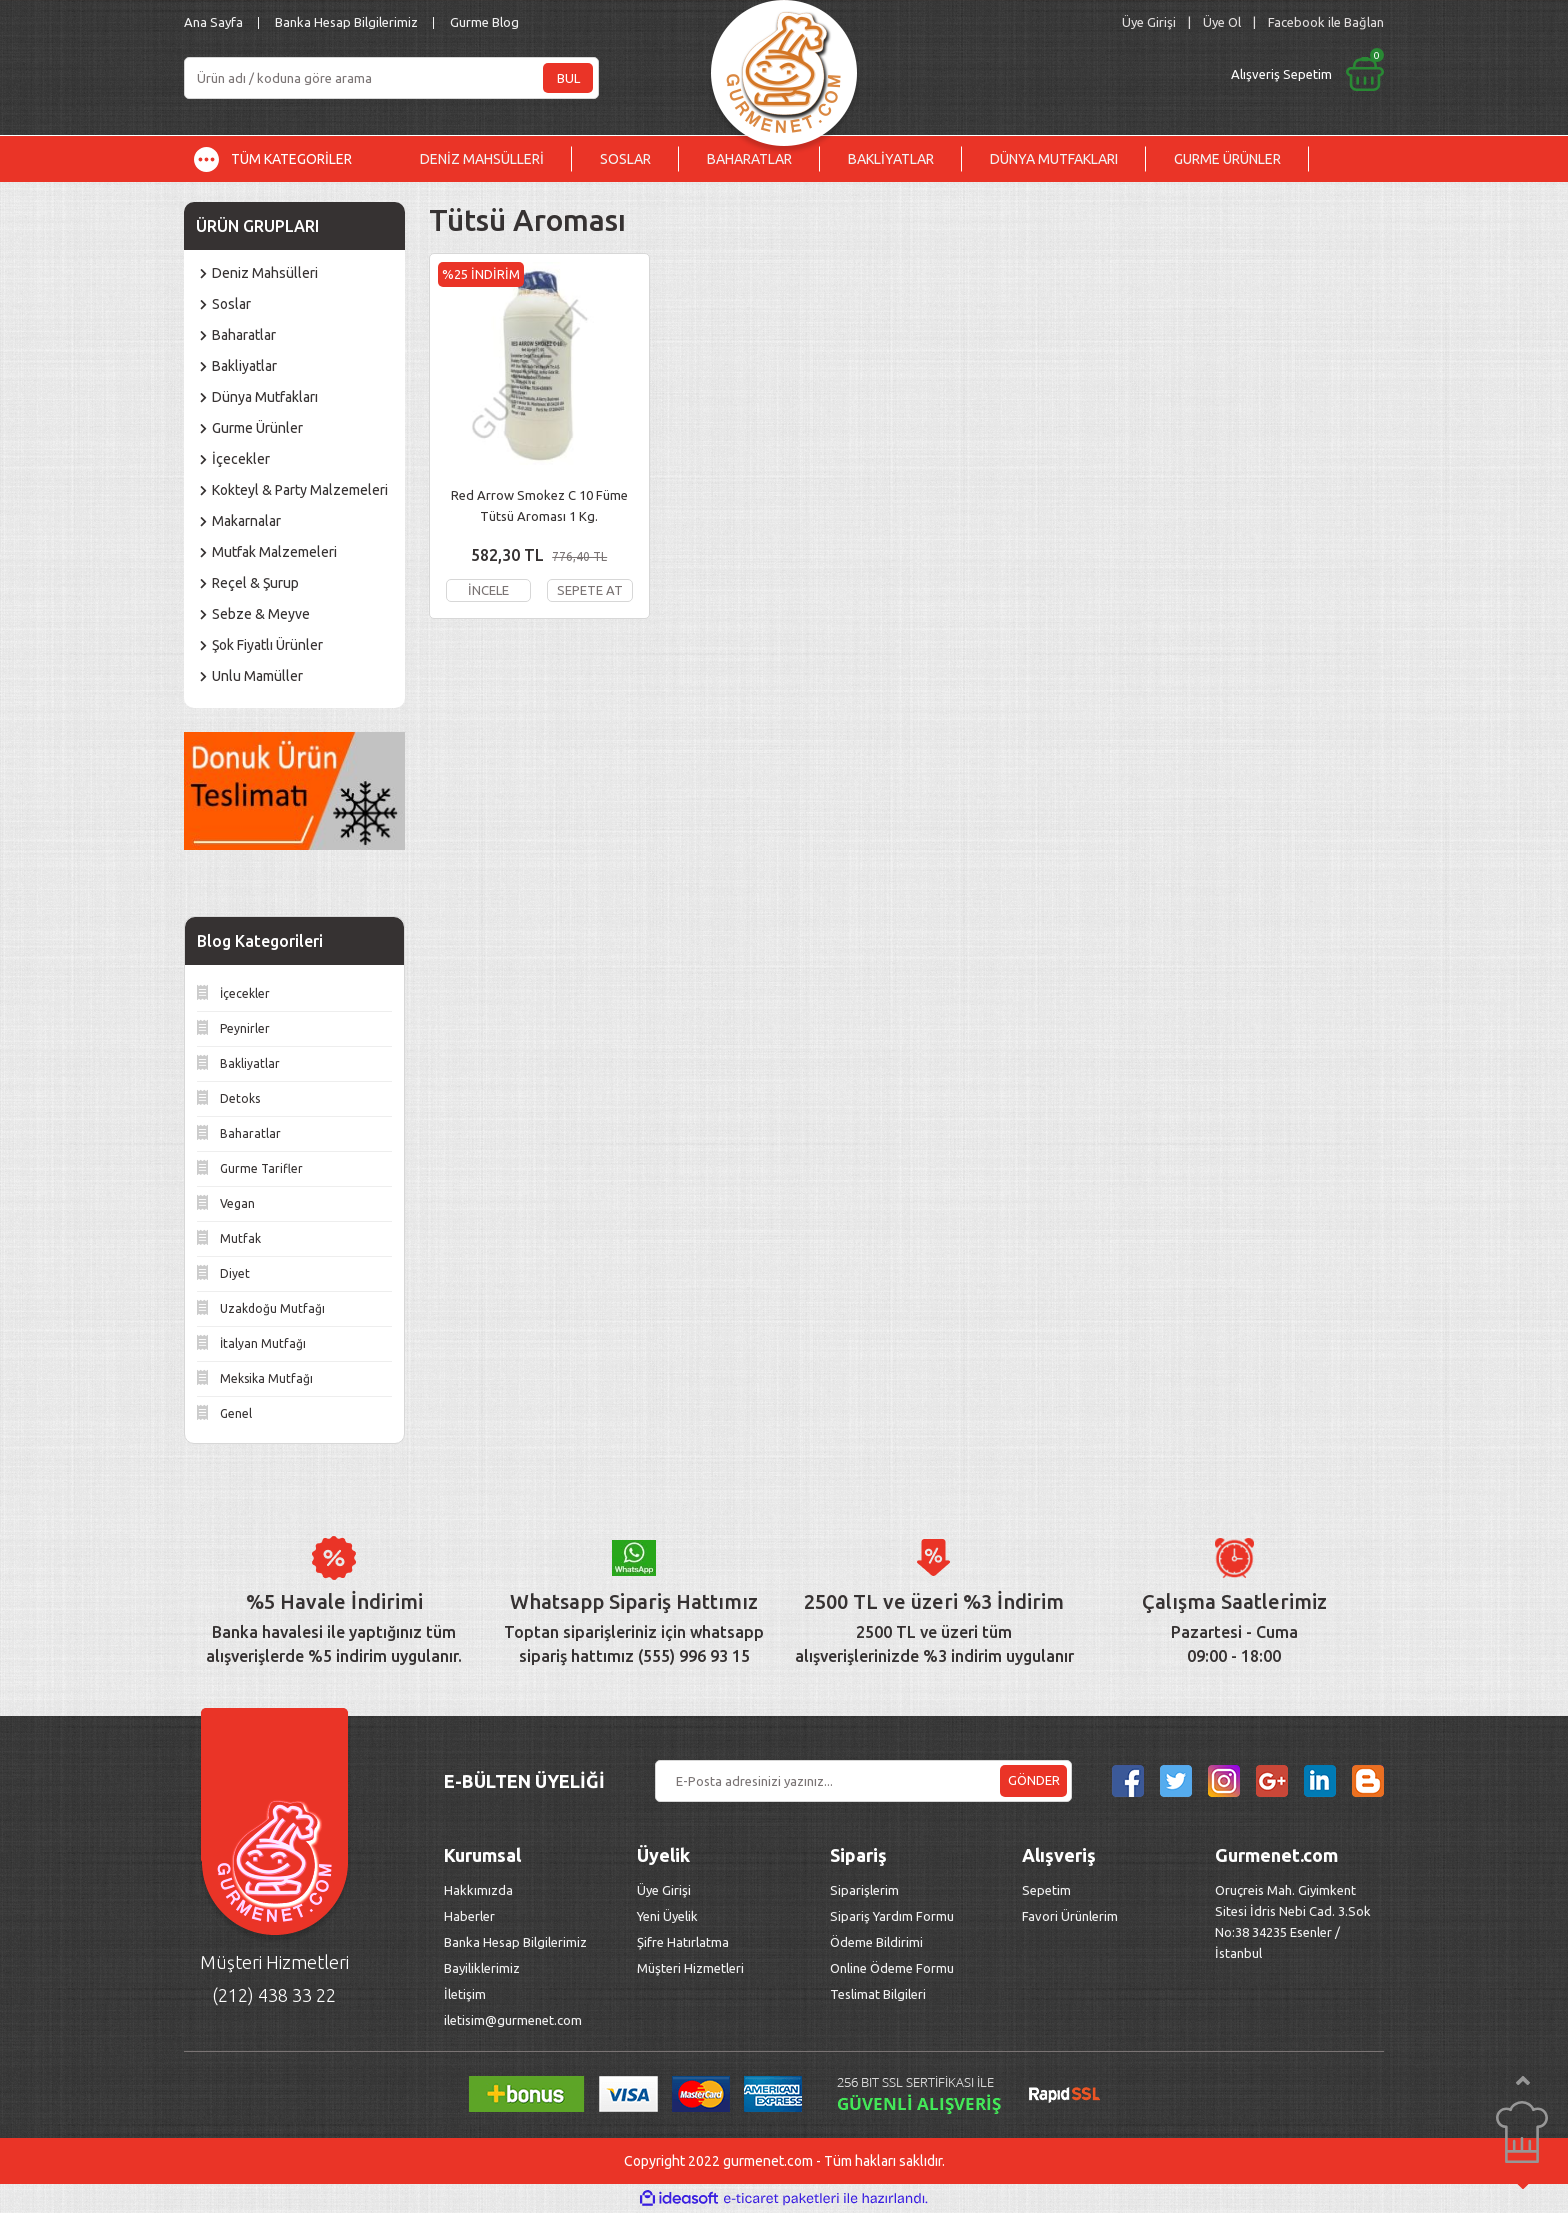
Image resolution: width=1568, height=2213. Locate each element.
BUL (568, 78)
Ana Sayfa (213, 22)
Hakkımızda (478, 1890)
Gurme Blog (484, 22)
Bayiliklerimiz (482, 1968)
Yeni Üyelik (667, 1916)
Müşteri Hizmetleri (692, 1968)
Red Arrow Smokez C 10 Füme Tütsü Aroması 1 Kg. (539, 505)
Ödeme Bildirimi (876, 1942)
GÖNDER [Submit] (1034, 1780)
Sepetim (1046, 1890)
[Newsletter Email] (863, 1781)
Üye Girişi (664, 1890)
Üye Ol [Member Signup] (1222, 22)
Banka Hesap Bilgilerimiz (346, 22)
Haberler (469, 1916)
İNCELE (488, 590)
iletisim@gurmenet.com (513, 2020)
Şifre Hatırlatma (683, 1942)
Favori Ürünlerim (1070, 1916)
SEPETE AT (590, 590)
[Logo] (784, 67)
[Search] (391, 78)
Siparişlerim (864, 1890)
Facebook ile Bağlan (1326, 22)
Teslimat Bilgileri (879, 1994)
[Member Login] (1149, 22)
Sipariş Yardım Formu (892, 1916)
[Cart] (1141, 74)
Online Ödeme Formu (892, 1968)
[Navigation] (288, 159)
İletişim (465, 1994)
